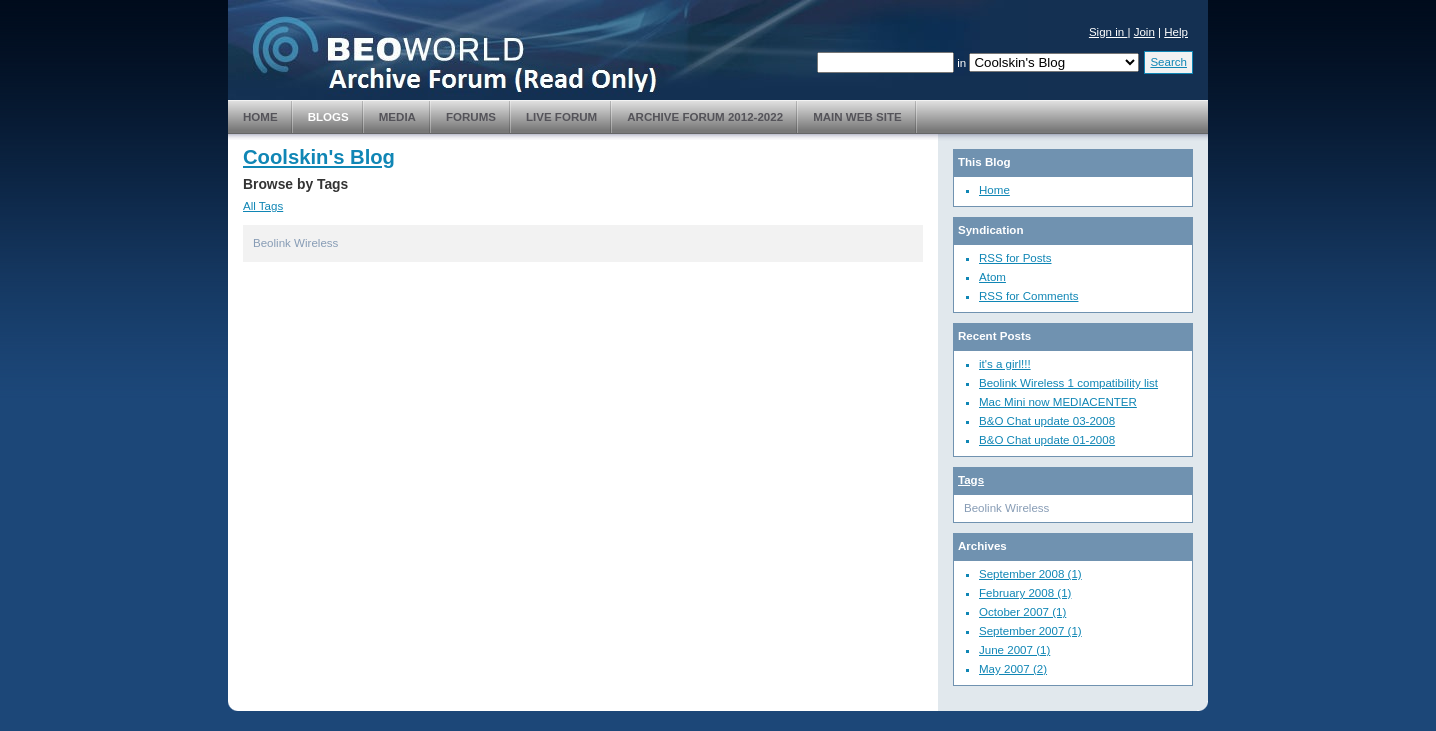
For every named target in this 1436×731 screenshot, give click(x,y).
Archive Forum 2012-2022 (705, 117)
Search (1168, 62)
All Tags (263, 206)
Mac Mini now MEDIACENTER (1058, 402)
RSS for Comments (1028, 296)
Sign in (1108, 32)
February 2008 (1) (1025, 593)
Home (260, 117)
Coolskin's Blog (319, 157)
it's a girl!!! (1005, 364)
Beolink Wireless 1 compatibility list (1068, 383)
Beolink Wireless (295, 243)
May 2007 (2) (1013, 669)
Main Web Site (857, 117)
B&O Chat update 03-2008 (1047, 421)
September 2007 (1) (1030, 631)
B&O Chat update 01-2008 (1047, 440)
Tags (971, 480)
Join (1144, 32)
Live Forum (561, 117)
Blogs (328, 117)
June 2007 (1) (1014, 650)
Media (397, 117)
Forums (471, 117)
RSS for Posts (1015, 258)
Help (1176, 32)
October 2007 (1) (1022, 612)
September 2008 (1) (1030, 574)
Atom (992, 277)
